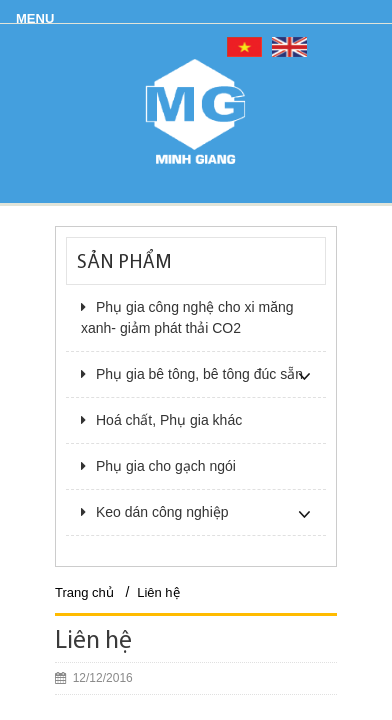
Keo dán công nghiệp (155, 512)
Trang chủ (84, 592)
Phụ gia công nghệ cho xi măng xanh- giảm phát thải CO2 (187, 317)
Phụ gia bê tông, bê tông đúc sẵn (192, 374)
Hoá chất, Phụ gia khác (161, 420)
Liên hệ (158, 592)
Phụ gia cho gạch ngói (158, 466)
